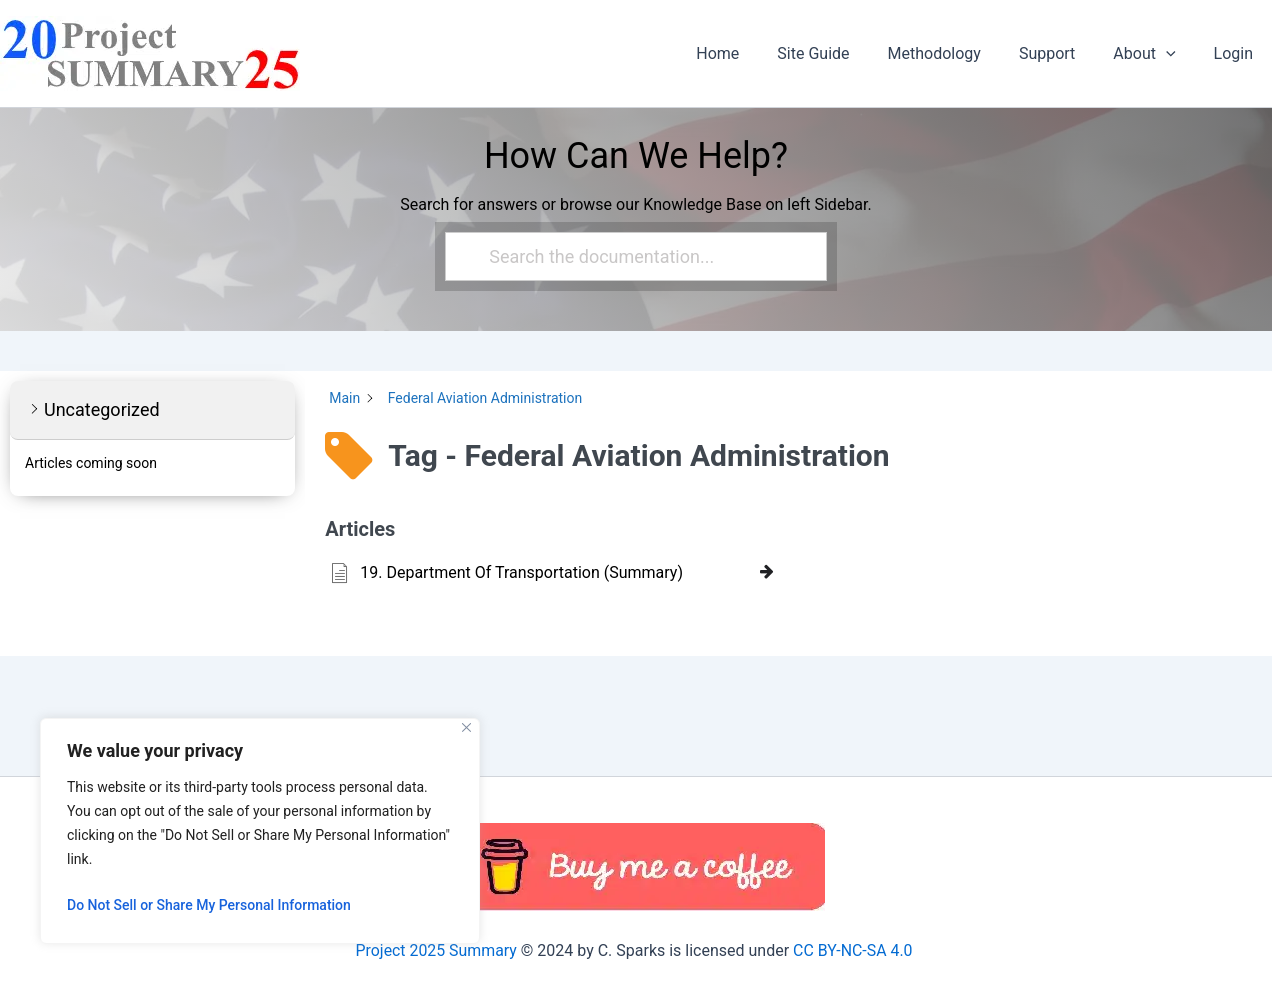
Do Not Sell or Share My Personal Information (209, 905)
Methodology (955, 53)
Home (750, 53)
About (1153, 54)
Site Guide (840, 53)
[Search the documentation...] (627, 256)
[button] (1175, 54)
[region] (260, 831)
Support (1062, 53)
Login (1236, 53)
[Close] (466, 727)
